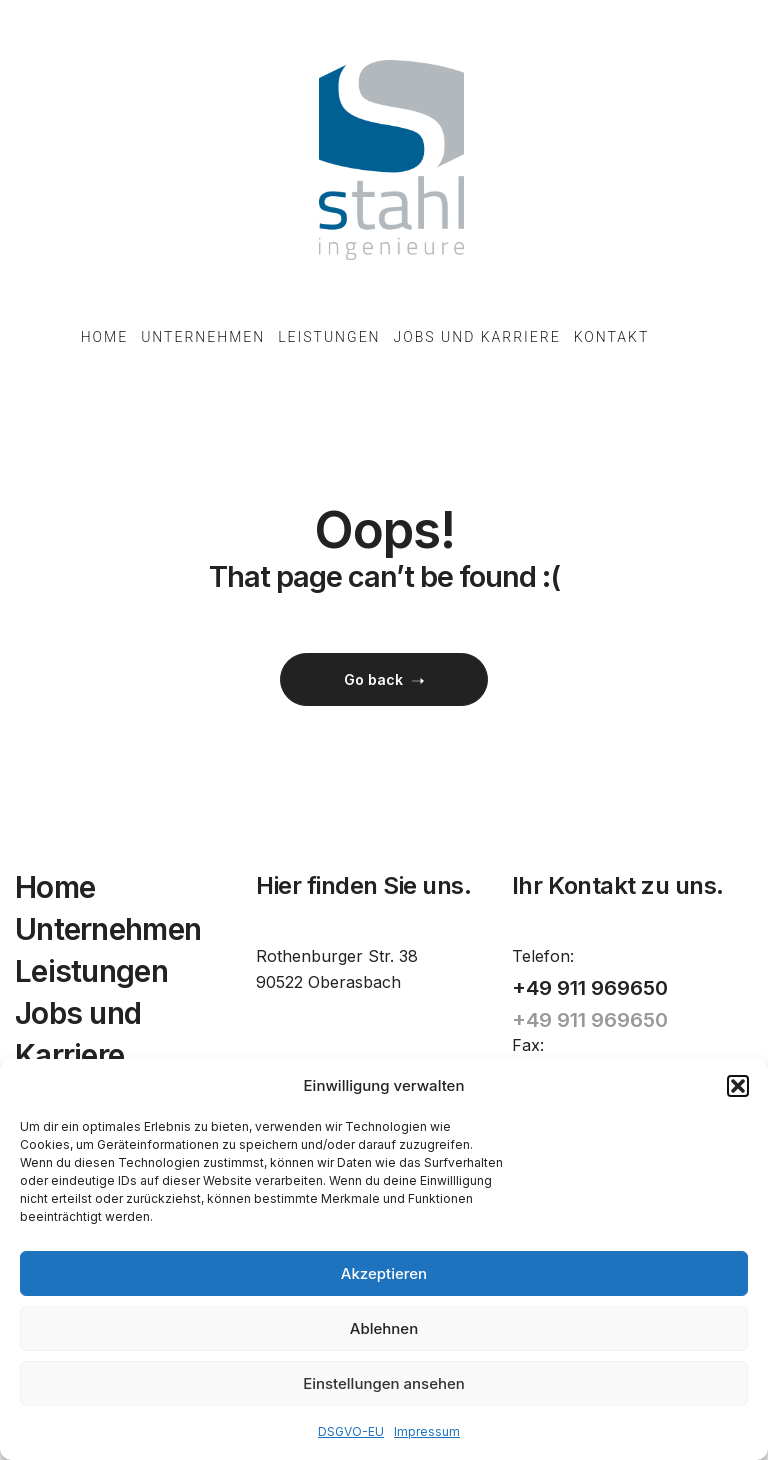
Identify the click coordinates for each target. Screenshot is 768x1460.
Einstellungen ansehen (384, 1383)
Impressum (427, 1431)
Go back (384, 679)
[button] (738, 1086)
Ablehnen (384, 1328)
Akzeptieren (384, 1273)
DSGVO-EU (351, 1431)
